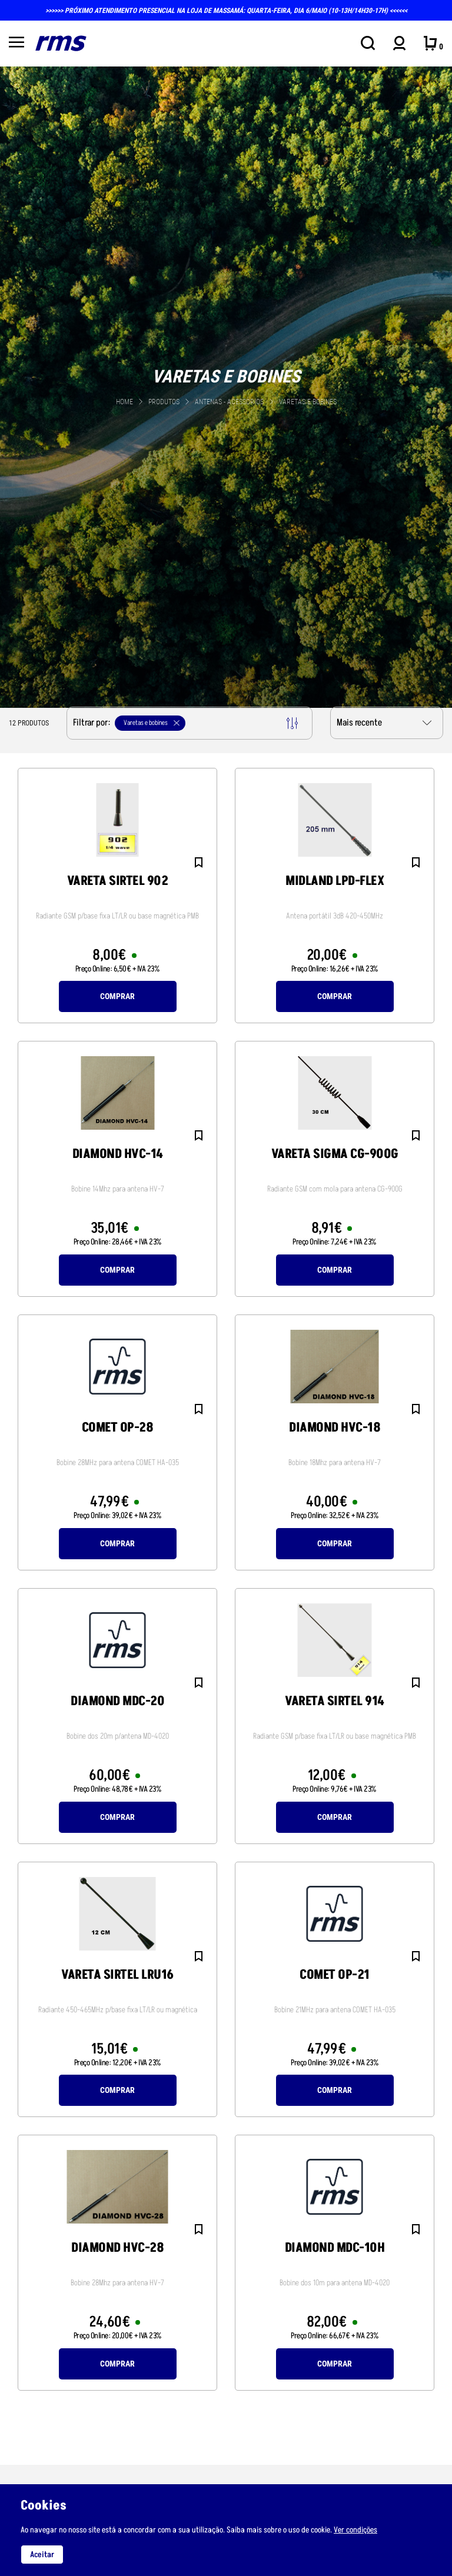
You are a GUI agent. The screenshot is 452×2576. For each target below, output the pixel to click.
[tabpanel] (226, 386)
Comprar (117, 996)
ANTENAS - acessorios (230, 402)
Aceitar (42, 2554)
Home (124, 402)
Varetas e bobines (308, 402)
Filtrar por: (185, 723)
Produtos (164, 402)
